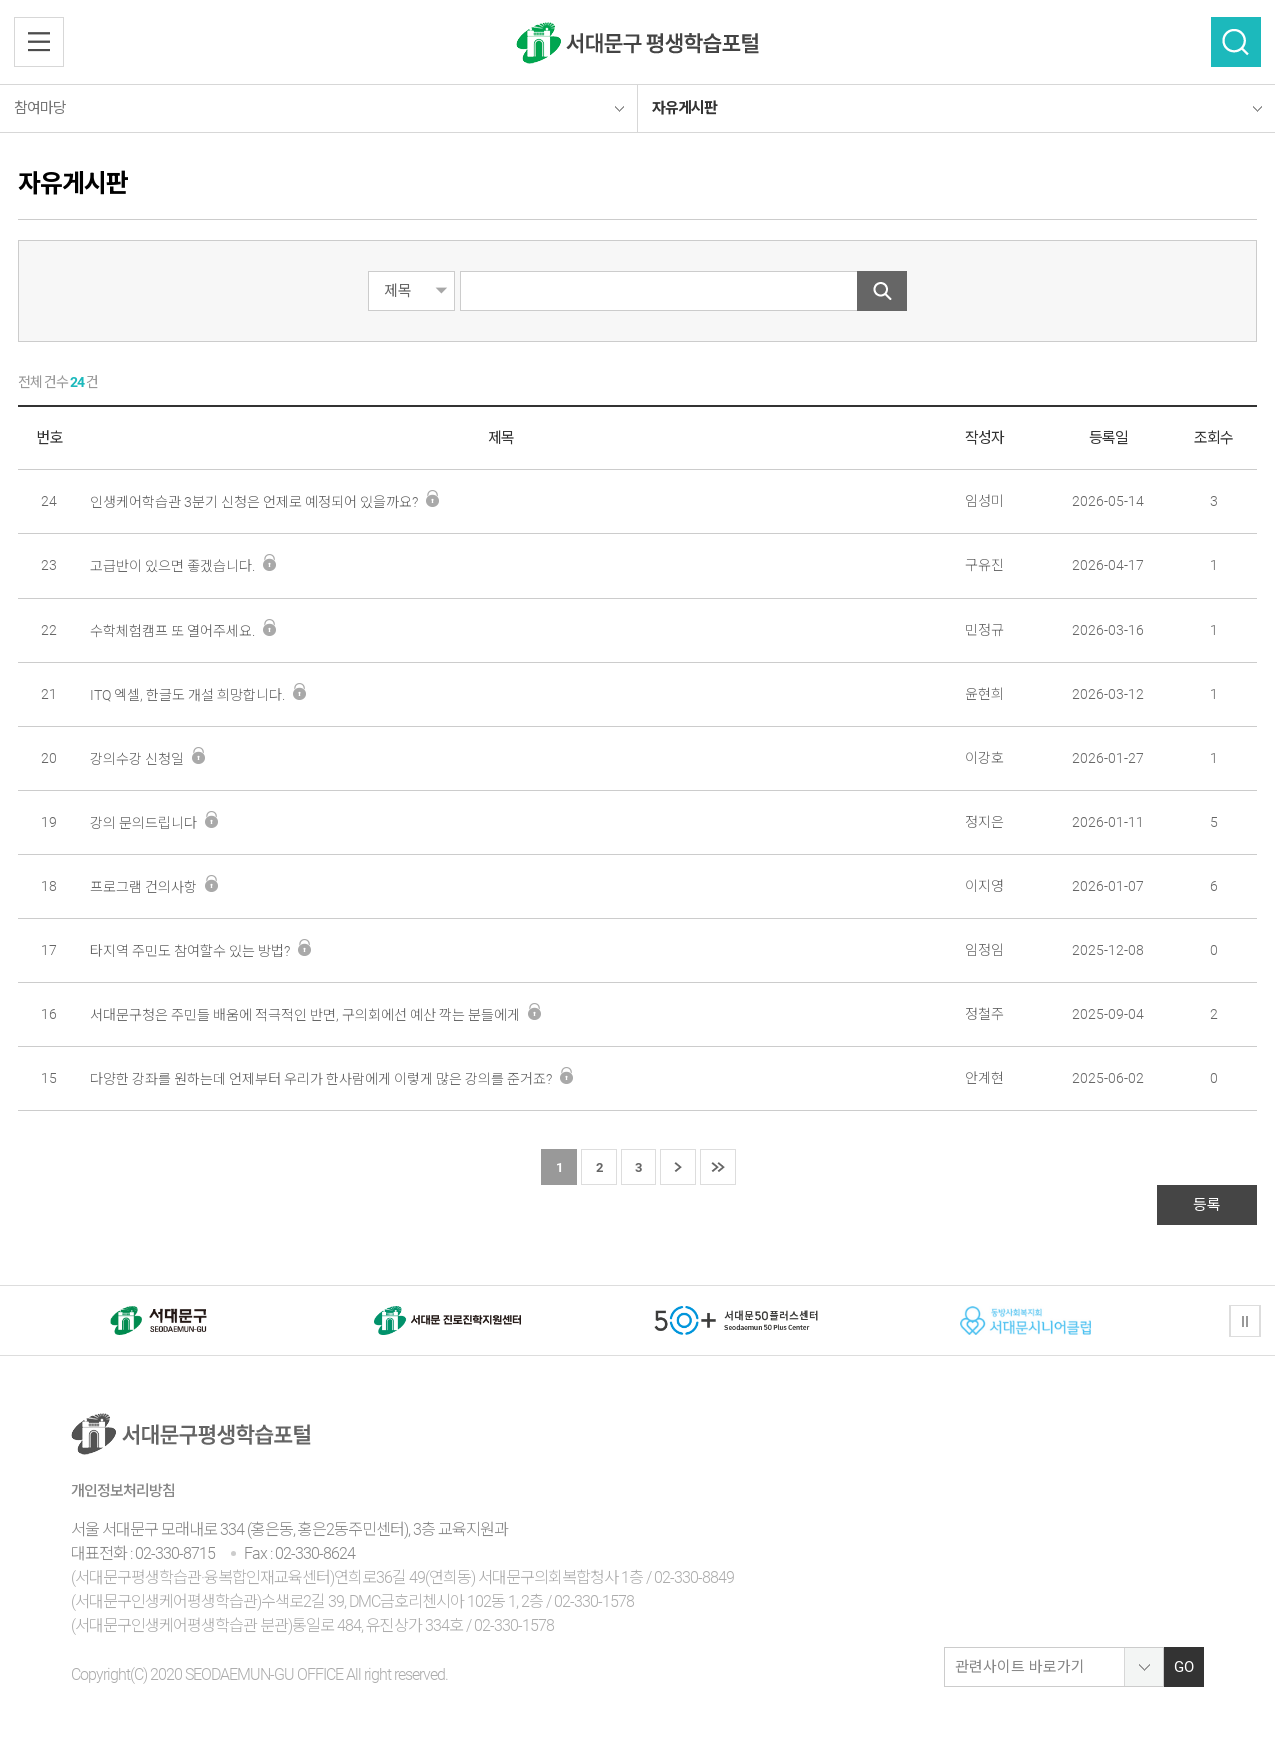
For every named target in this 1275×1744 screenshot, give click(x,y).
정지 (1245, 1321)
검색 (1236, 42)
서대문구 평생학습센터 (637, 43)
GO (1184, 1667)
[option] (158, 1320)
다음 (678, 1168)
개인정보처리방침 (123, 1491)
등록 (1207, 1205)
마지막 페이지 (718, 1168)
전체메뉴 (39, 42)
